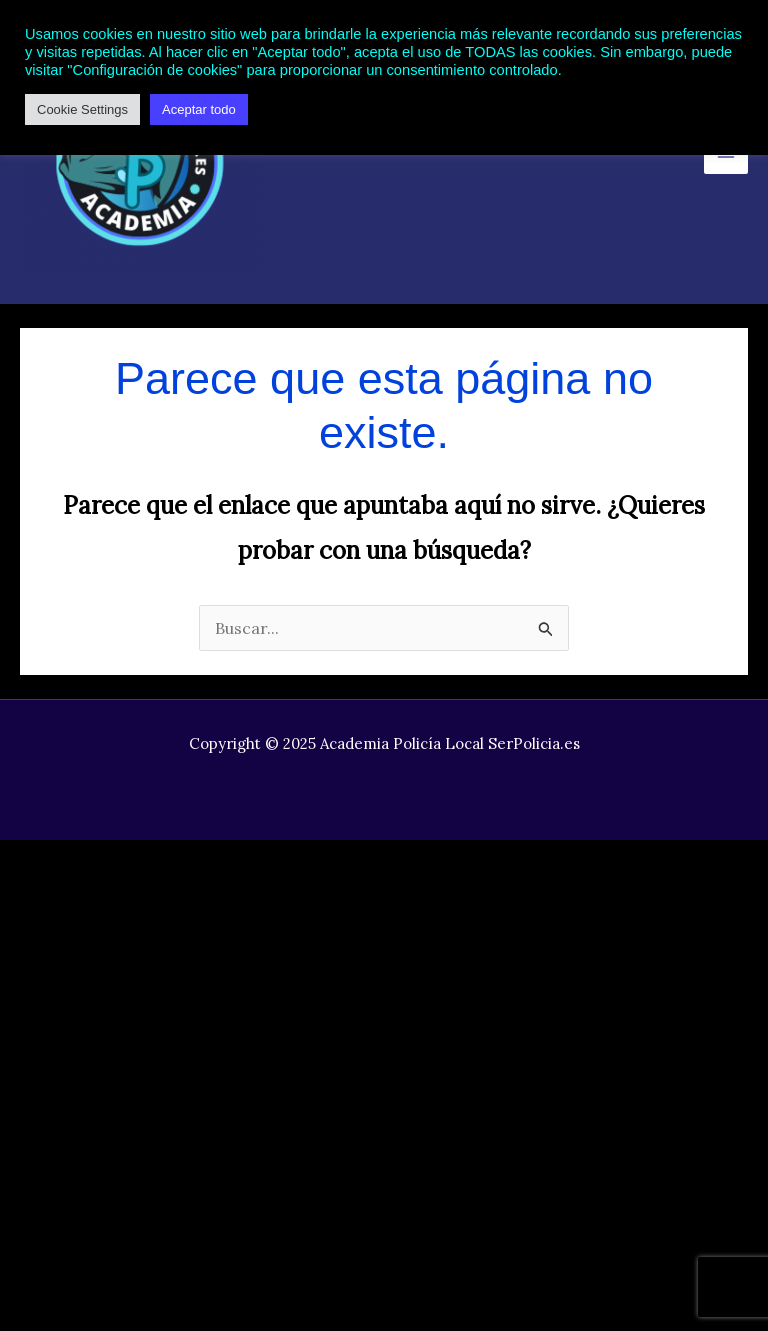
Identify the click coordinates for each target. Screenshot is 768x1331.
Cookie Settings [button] (82, 109)
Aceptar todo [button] (199, 109)
